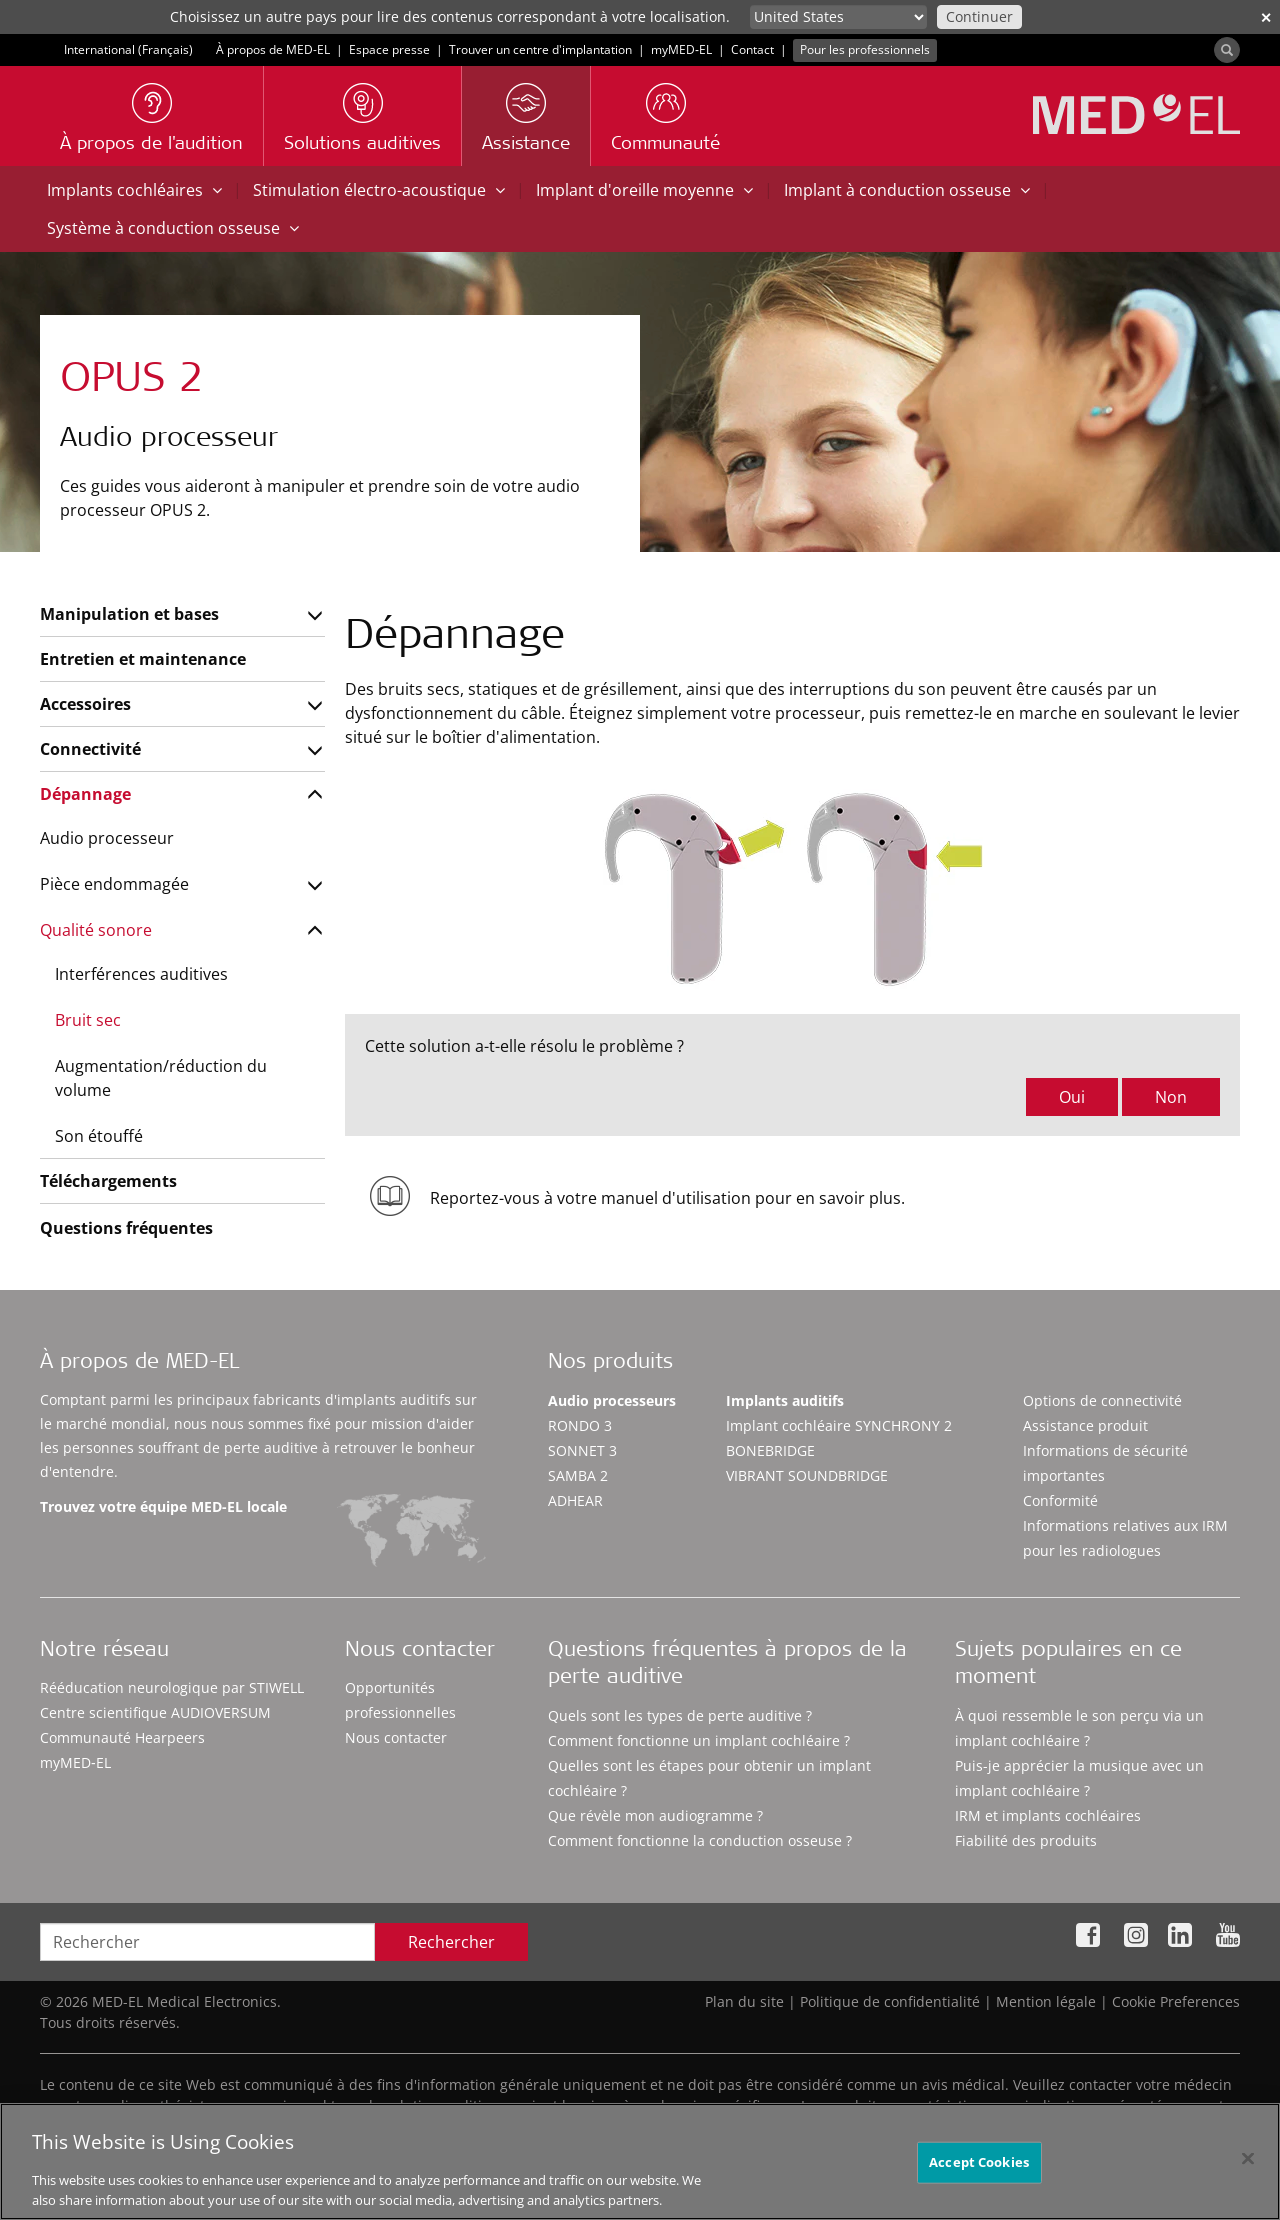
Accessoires (85, 704)
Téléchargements (108, 1181)
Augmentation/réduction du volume (161, 1078)
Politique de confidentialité (890, 2001)
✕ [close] (1266, 17)
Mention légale (1046, 2001)
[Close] (1248, 2182)
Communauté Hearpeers (122, 1737)
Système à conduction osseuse (173, 228)
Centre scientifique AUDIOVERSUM (155, 1712)
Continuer (979, 16)
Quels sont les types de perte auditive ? (680, 1715)
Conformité (1060, 1500)
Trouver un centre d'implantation (540, 49)
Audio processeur (107, 838)
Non (1171, 1097)
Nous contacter (396, 1737)
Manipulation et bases (129, 614)
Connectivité (90, 749)
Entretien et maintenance (143, 659)
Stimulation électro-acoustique (379, 190)
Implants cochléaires (134, 190)
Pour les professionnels (865, 49)
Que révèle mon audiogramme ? (655, 1815)
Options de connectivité (1102, 1400)
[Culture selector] (838, 17)
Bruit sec (88, 1020)
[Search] (1227, 50)
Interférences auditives (141, 974)
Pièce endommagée (114, 884)
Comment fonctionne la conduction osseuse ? (700, 1840)
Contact (752, 49)
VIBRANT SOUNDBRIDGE (807, 1475)
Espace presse (389, 49)
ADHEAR (575, 1500)
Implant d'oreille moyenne (644, 190)
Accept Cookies (979, 2185)
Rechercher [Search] (451, 1942)
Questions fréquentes (126, 1228)
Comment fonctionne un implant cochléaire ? (699, 1740)
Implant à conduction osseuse (907, 190)
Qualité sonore (96, 930)
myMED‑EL (681, 49)
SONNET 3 (582, 1450)
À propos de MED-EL (273, 49)
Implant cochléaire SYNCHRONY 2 (839, 1425)
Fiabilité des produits (1026, 1840)
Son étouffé (99, 1136)
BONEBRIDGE (770, 1450)
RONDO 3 (580, 1425)
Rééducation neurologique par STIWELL (172, 1687)
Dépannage (85, 794)
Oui (1072, 1097)
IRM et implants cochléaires (1048, 1815)
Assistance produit (1085, 1425)
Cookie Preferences (1176, 2001)
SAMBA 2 (578, 1475)
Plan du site (744, 2001)
